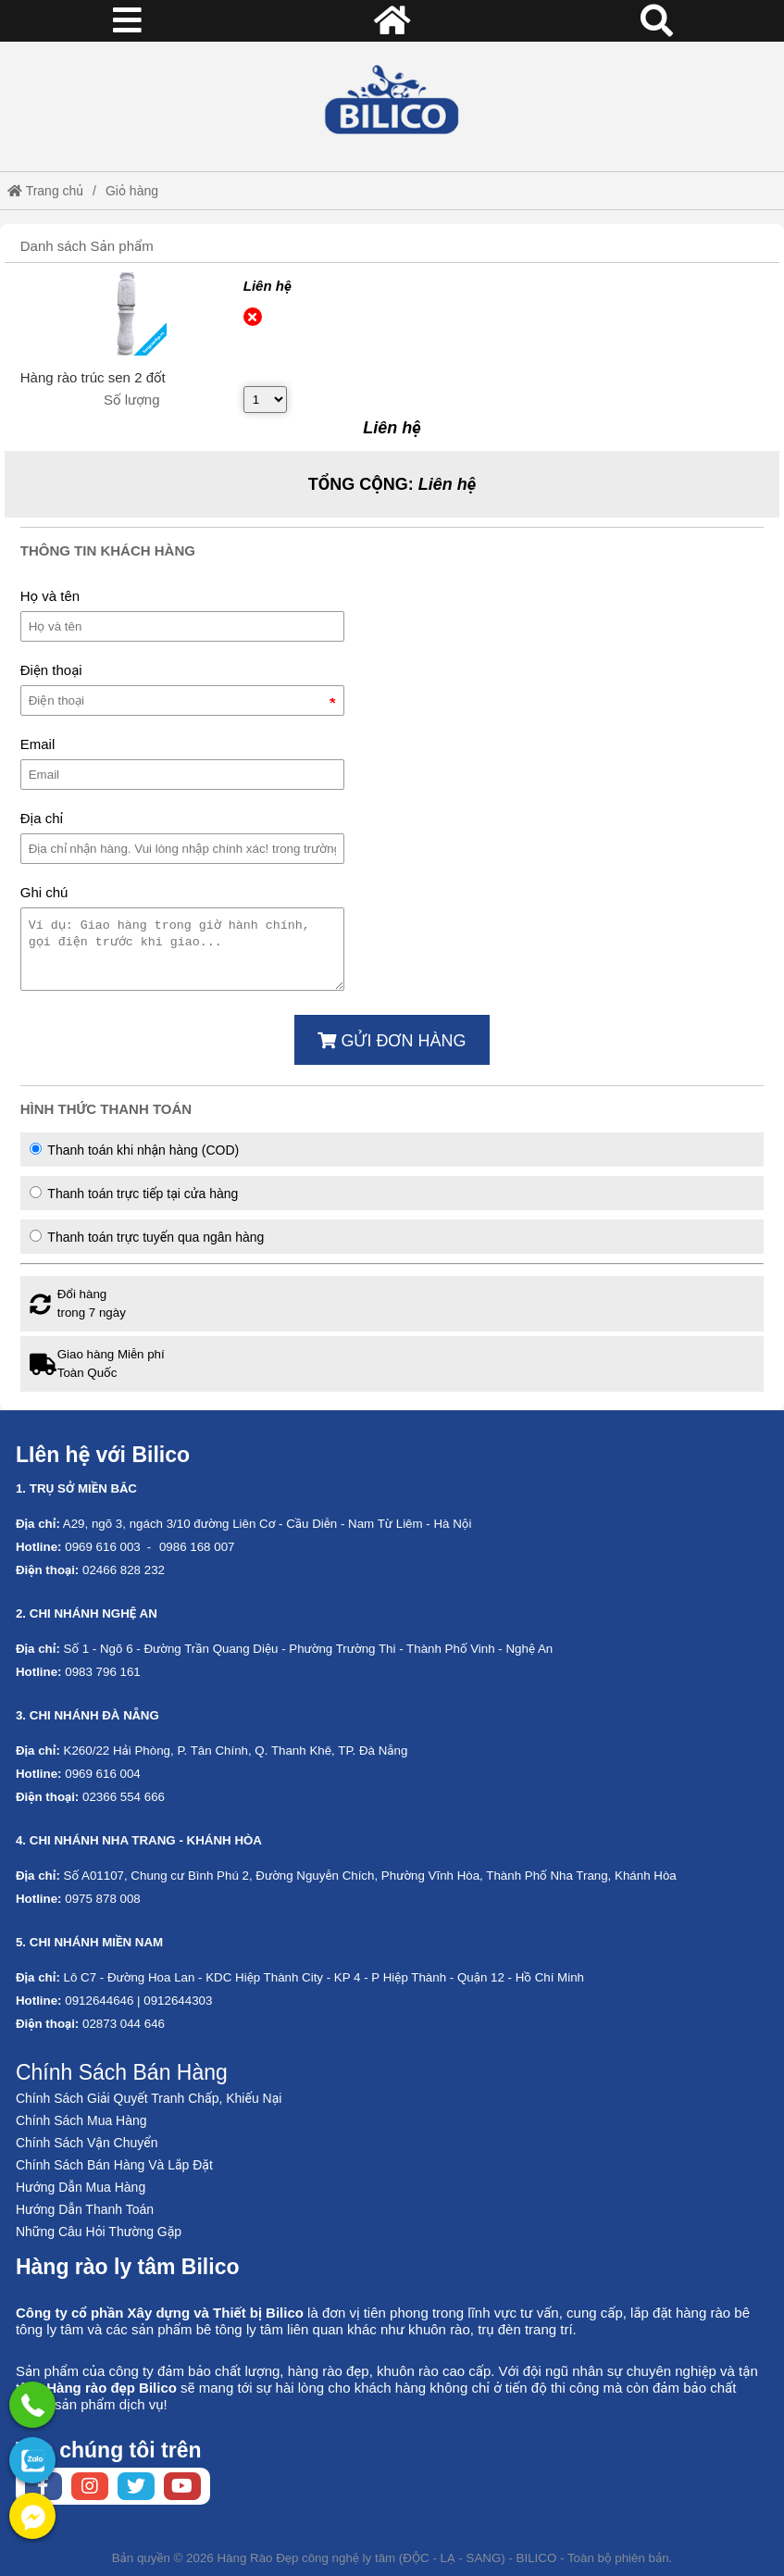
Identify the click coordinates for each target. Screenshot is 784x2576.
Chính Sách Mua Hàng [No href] (81, 2120)
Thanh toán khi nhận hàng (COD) (134, 1150)
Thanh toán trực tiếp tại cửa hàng (134, 1193)
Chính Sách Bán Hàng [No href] (122, 2072)
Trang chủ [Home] (45, 190)
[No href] (32, 2460)
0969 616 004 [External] (103, 1774)
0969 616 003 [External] (103, 1547)
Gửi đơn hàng (391, 1041)
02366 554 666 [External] (123, 1797)
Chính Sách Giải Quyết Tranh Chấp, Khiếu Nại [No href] (148, 2098)
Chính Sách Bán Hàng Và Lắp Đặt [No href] (114, 2164)
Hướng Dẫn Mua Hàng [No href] (80, 2187)
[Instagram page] (89, 2486)
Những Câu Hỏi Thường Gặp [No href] (98, 2231)
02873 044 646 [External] (123, 2024)
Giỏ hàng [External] (132, 190)
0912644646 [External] (99, 2000)
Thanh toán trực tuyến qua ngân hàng (147, 1237)
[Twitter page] (136, 2486)
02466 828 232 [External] (123, 1570)
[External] (125, 314)
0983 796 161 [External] (103, 1672)
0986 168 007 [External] (197, 1547)
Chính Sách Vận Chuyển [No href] (87, 2142)
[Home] (392, 99)
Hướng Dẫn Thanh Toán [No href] (85, 2209)
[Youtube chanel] (182, 2486)
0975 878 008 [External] (103, 1899)
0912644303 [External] (177, 2000)
